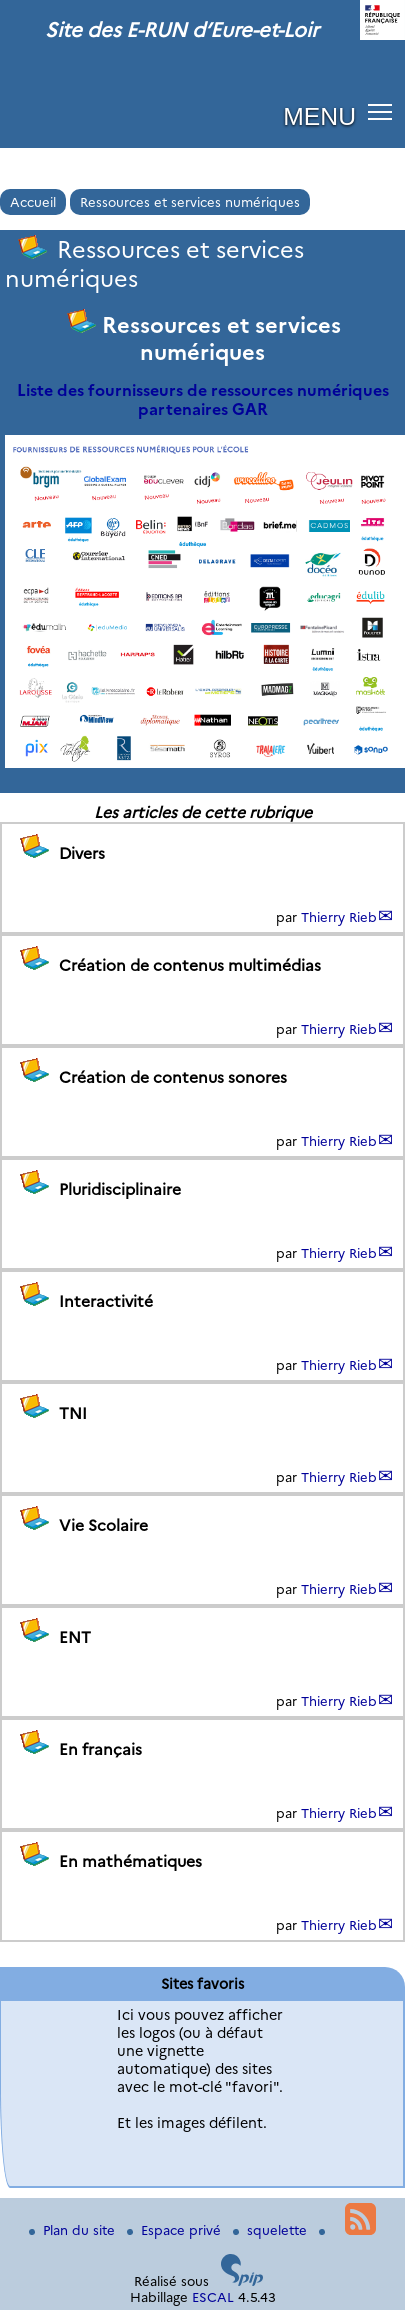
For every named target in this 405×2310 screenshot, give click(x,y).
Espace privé (176, 2230)
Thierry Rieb (339, 917)
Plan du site (74, 2230)
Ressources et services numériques (190, 202)
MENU (319, 116)
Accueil (33, 202)
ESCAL (213, 2297)
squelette (272, 2230)
